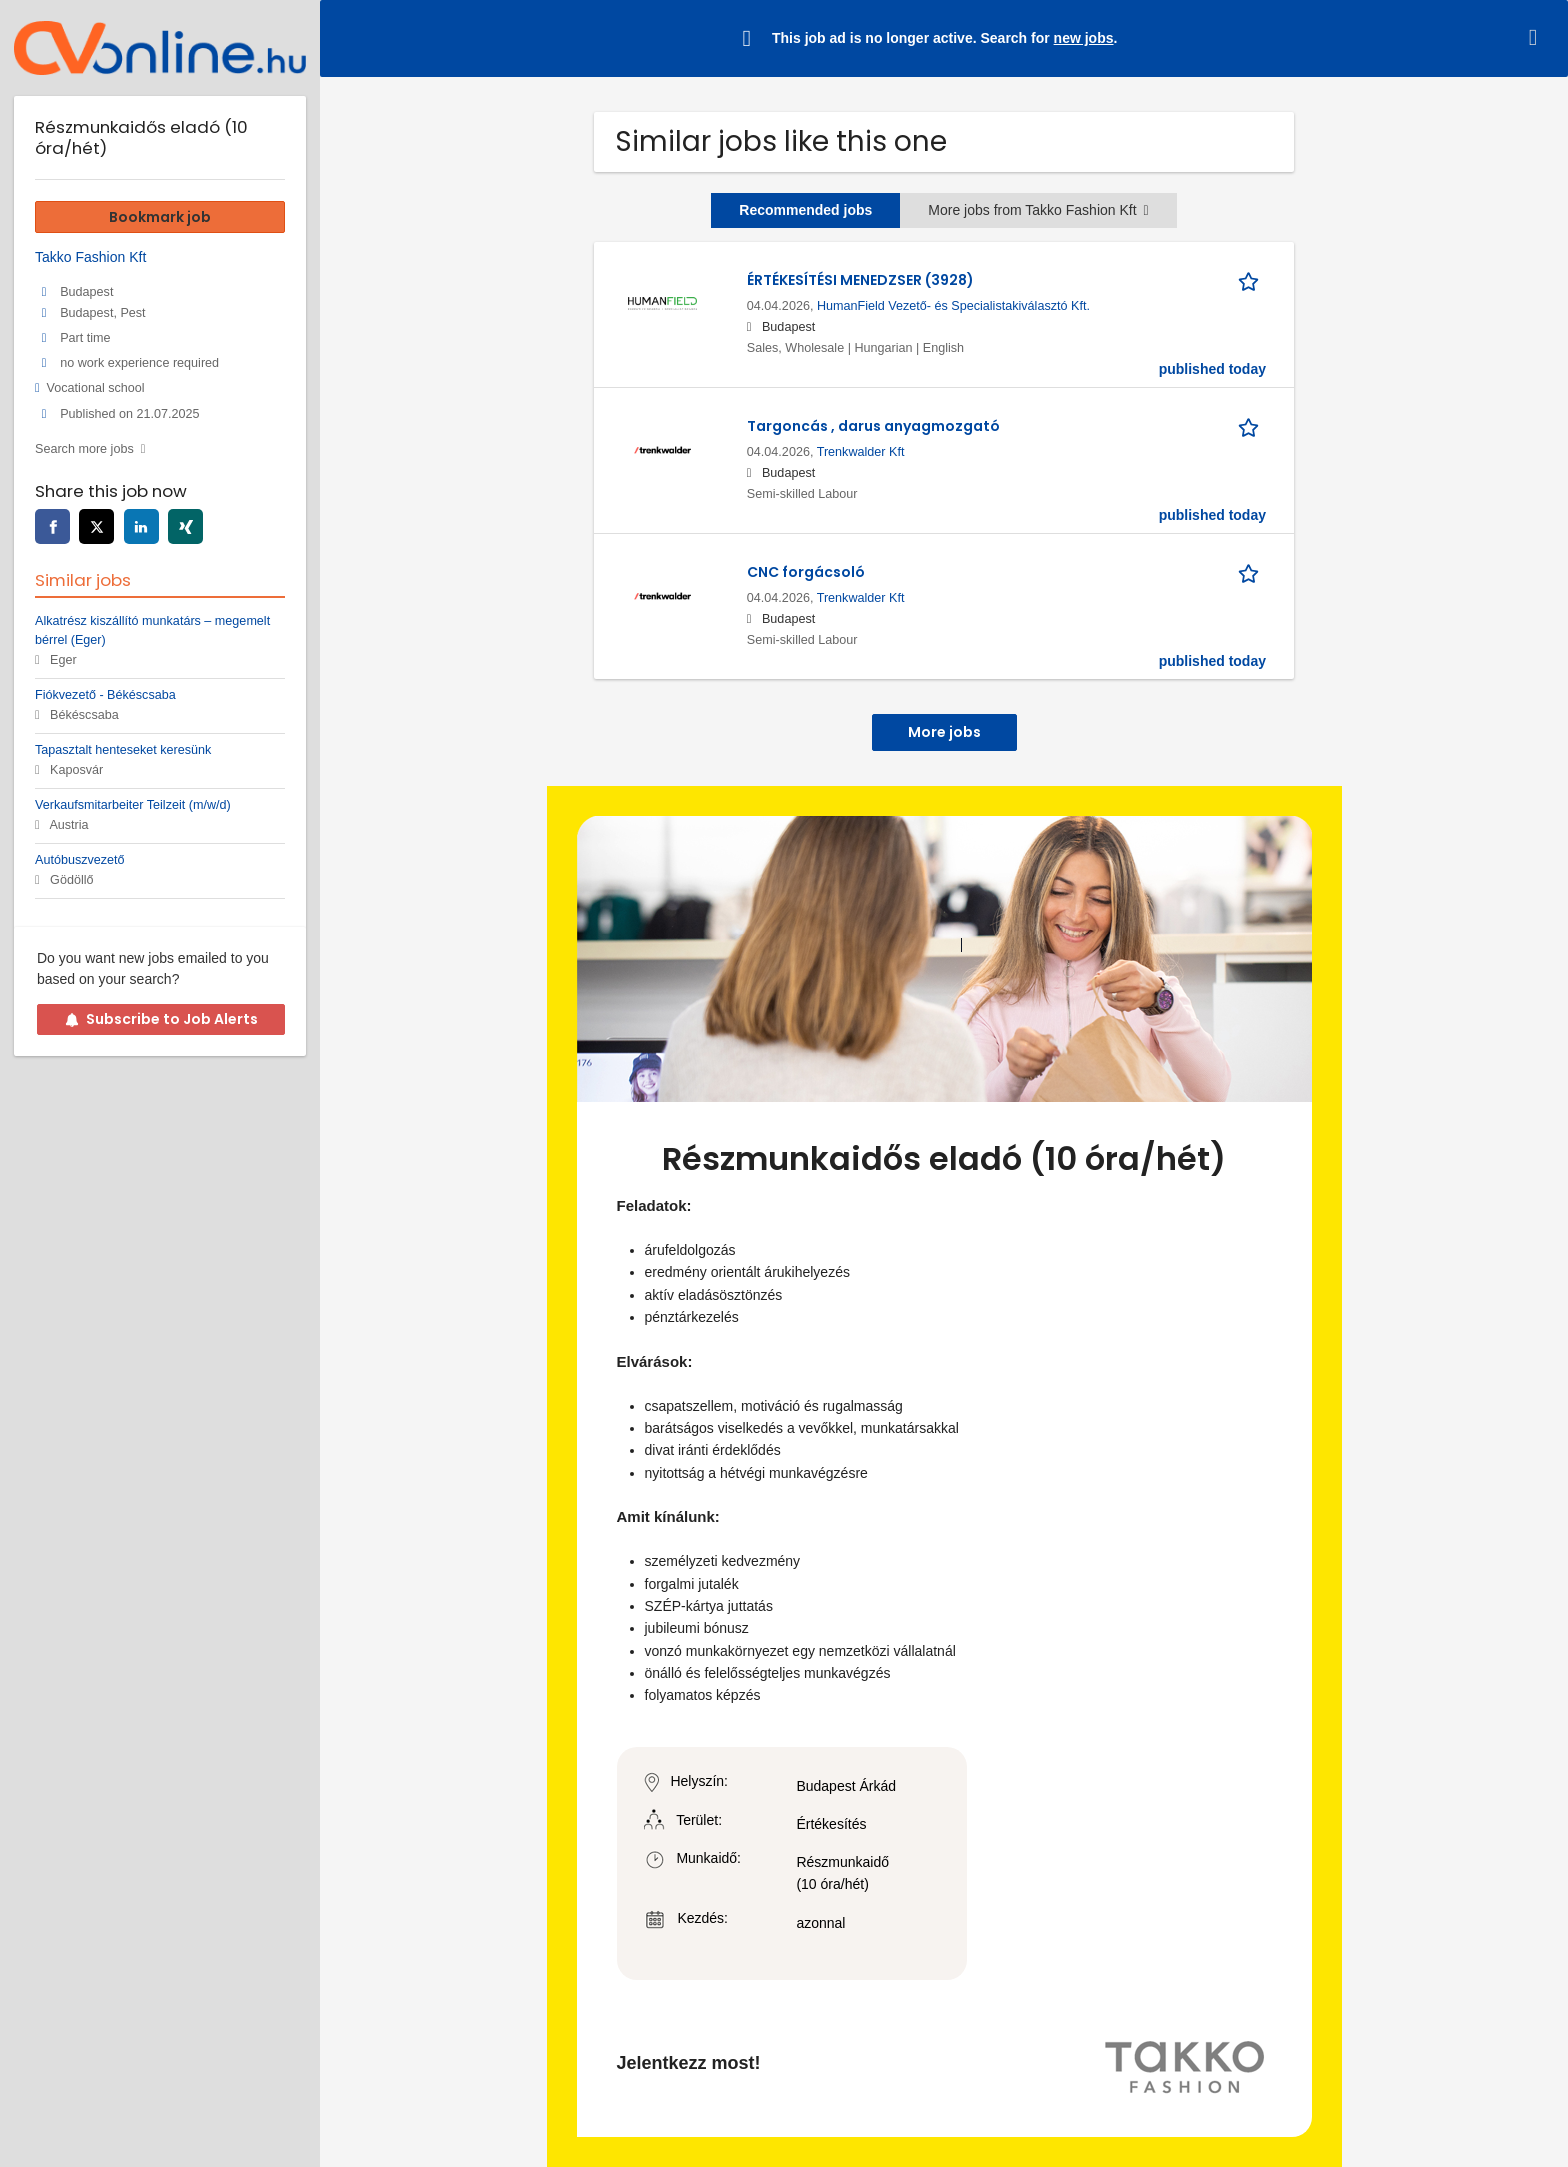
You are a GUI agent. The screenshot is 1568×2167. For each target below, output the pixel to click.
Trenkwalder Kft (861, 452)
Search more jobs (84, 449)
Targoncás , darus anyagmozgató (873, 426)
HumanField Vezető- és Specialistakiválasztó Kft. (953, 306)
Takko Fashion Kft (90, 257)
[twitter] (96, 526)
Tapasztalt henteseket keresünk (123, 750)
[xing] (185, 526)
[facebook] (52, 526)
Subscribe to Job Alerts (161, 1019)
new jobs (1084, 38)
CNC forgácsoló (806, 572)
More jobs (944, 732)
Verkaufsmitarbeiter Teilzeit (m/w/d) (133, 805)
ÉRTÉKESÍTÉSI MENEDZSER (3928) (860, 280)
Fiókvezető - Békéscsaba (105, 695)
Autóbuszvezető (80, 860)
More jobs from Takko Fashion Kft (1038, 210)
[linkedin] (141, 526)
